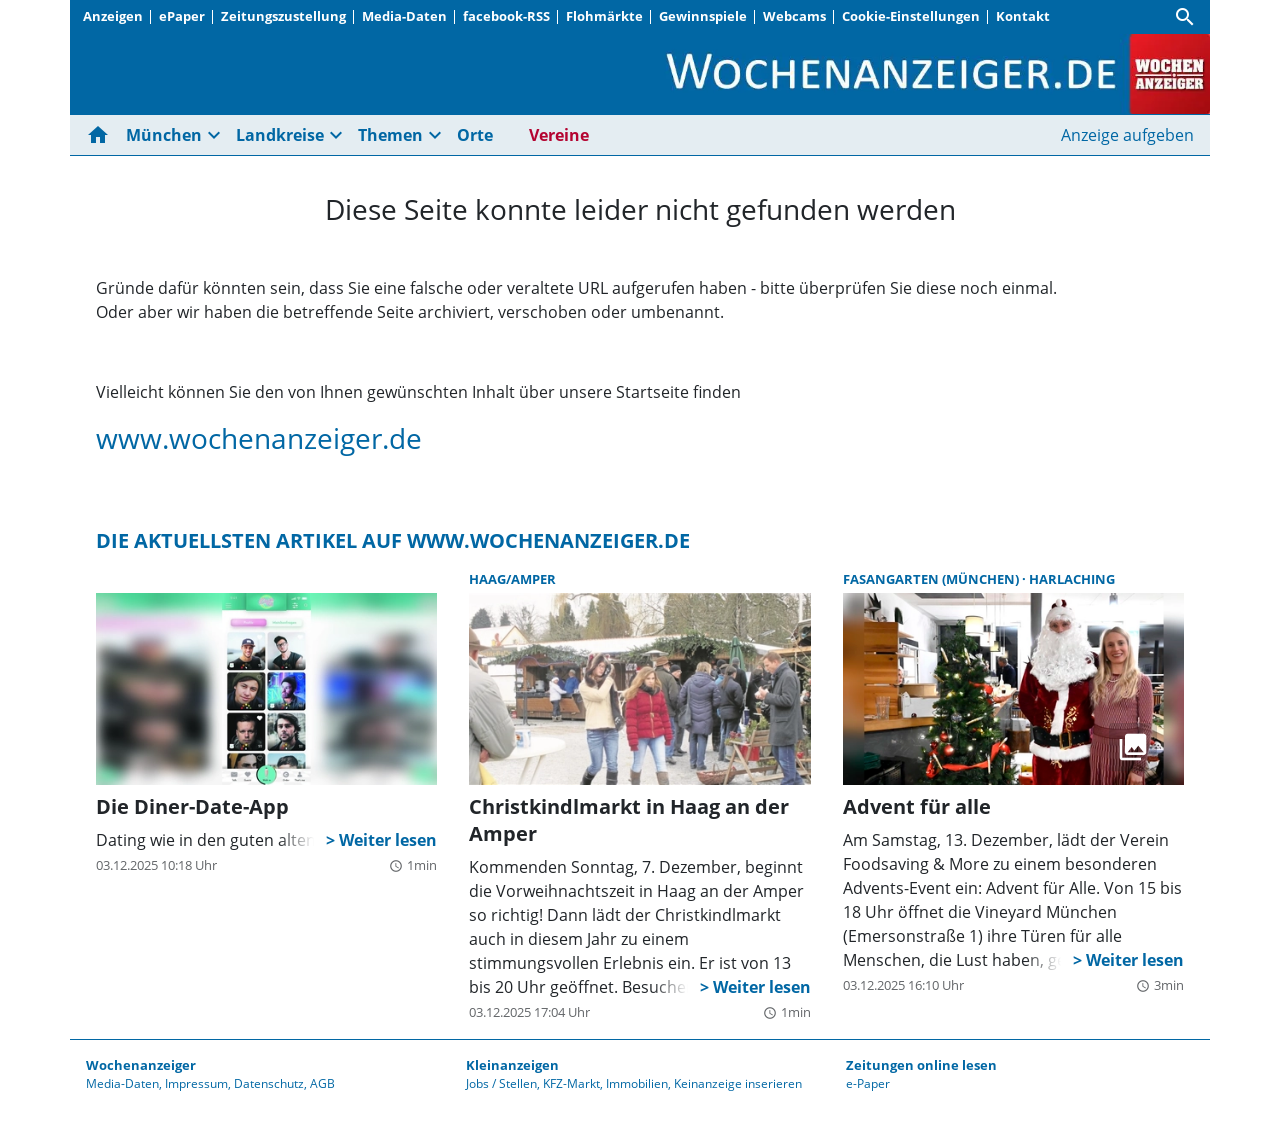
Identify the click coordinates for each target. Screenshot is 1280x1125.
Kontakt (1023, 16)
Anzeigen (113, 16)
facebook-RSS (506, 16)
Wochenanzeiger (141, 1065)
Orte (475, 135)
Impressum (196, 1083)
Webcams (794, 16)
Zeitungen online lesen (921, 1065)
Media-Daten (404, 16)
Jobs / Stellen (501, 1083)
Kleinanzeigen (512, 1065)
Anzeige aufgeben (1127, 135)
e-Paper (868, 1083)
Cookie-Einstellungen (911, 16)
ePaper (182, 16)
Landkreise (280, 135)
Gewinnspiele (703, 16)
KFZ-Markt (571, 1083)
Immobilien (637, 1083)
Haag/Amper (512, 579)
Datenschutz (269, 1083)
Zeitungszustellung (283, 16)
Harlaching (1072, 579)
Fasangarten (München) (932, 579)
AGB (322, 1083)
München (164, 135)
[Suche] (1185, 17)
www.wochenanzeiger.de (259, 438)
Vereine (559, 135)
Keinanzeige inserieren (738, 1083)
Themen (390, 135)
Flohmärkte (604, 16)
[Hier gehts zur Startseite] (102, 135)
